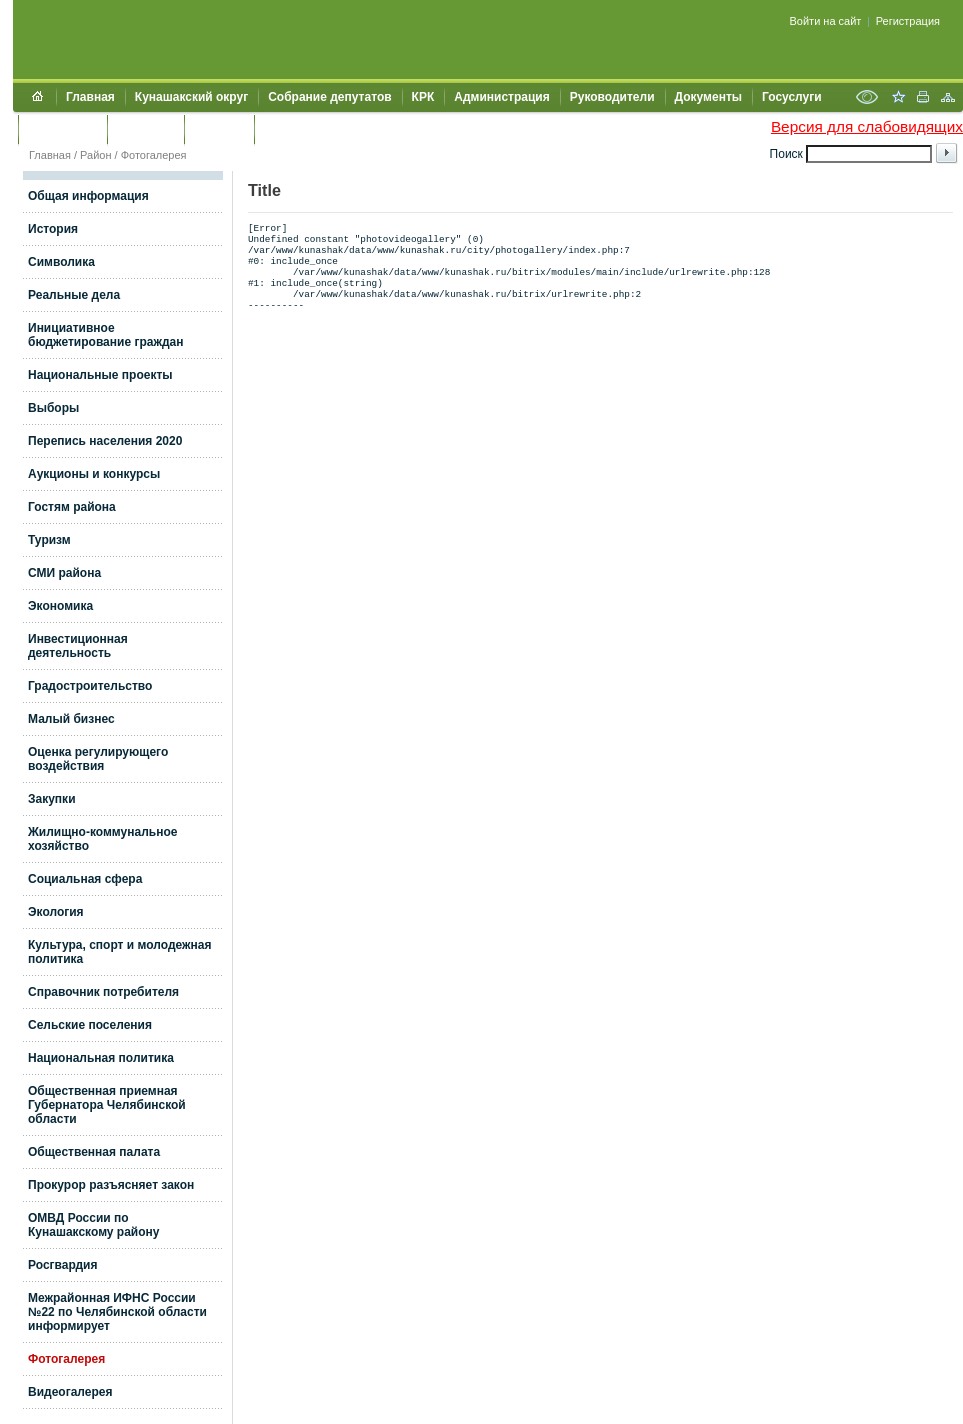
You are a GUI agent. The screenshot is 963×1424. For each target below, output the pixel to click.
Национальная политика (101, 1058)
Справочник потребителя (103, 992)
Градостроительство (90, 686)
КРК (423, 97)
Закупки (52, 799)
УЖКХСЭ (219, 129)
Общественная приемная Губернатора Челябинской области (107, 1105)
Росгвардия (62, 1265)
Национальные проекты (100, 375)
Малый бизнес (71, 719)
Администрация (501, 97)
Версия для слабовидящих (867, 126)
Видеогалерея (70, 1392)
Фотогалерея (154, 155)
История (53, 229)
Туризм (49, 540)
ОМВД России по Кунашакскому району (94, 1225)
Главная (90, 97)
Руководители (612, 97)
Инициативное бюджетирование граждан (105, 335)
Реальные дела (74, 295)
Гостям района (72, 507)
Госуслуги (792, 97)
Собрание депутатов (329, 97)
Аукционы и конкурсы (94, 474)
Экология (56, 912)
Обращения (62, 129)
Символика (61, 262)
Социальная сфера (85, 879)
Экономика (60, 606)
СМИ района (64, 573)
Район (95, 155)
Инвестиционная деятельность (78, 646)
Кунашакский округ (191, 97)
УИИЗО (284, 129)
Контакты (145, 129)
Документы (708, 97)
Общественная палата (94, 1152)
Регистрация (908, 21)
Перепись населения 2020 (105, 441)
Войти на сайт (826, 21)
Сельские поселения (90, 1025)
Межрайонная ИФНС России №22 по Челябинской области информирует (117, 1312)
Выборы (53, 408)
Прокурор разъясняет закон (111, 1185)
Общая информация (88, 196)
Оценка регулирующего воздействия (98, 759)
